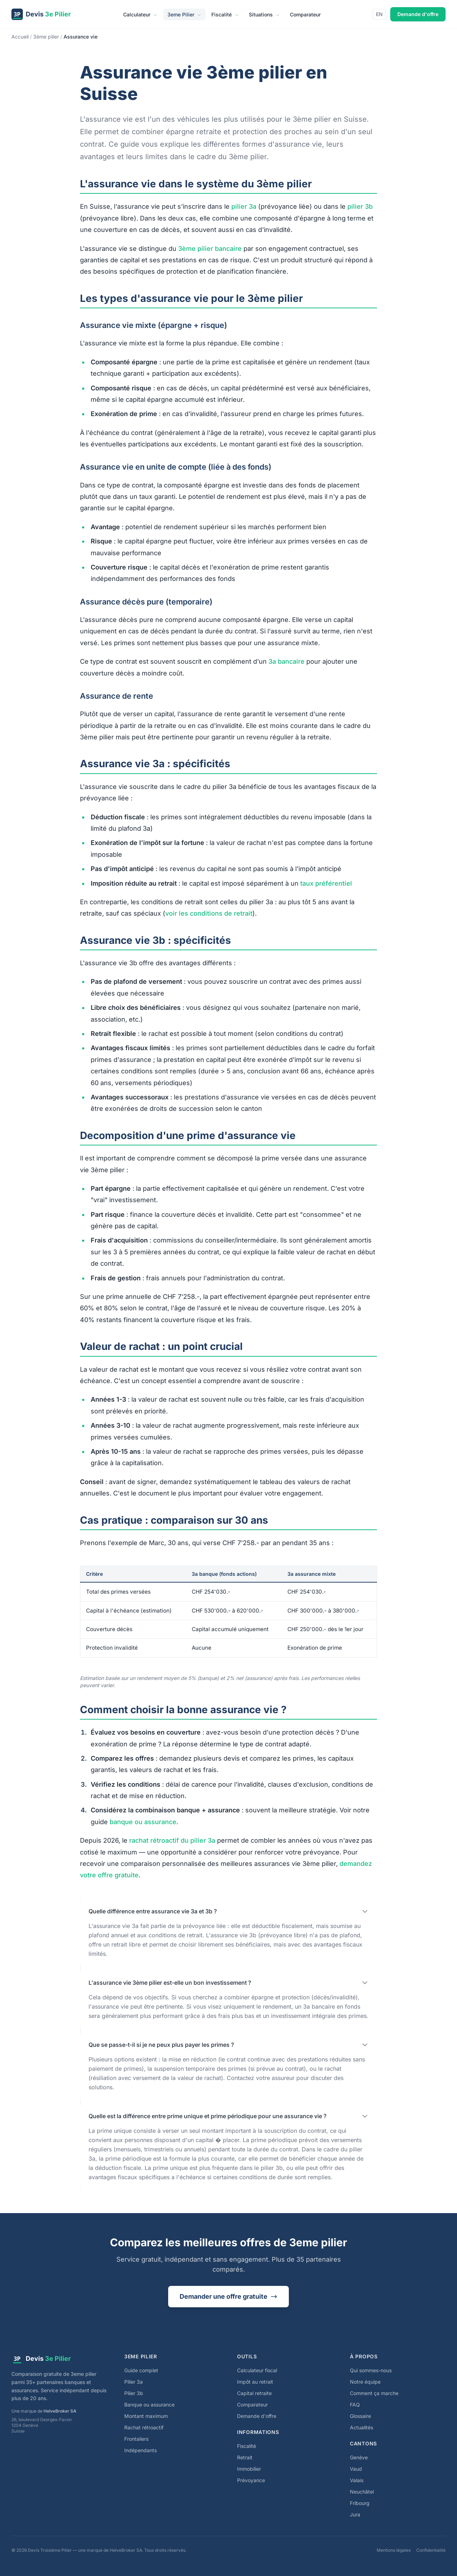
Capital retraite (254, 2393)
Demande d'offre (417, 14)
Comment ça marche (374, 2393)
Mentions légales (394, 2550)
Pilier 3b (133, 2393)
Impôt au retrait (255, 2382)
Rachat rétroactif (144, 2427)
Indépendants (140, 2450)
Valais (356, 2480)
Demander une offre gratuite (228, 2296)
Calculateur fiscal (257, 2370)
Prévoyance (251, 2480)
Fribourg (360, 2503)
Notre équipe (365, 2382)
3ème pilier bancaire (210, 248)
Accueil (20, 37)
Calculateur (140, 14)
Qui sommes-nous (371, 2370)
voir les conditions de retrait (208, 913)
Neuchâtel (362, 2492)
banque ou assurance (143, 1822)
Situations (264, 14)
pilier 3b (360, 206)
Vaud (356, 2469)
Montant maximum (146, 2416)
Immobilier (249, 2469)
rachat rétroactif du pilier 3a (172, 1840)
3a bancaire (286, 661)
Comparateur (305, 14)
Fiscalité (225, 14)
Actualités (361, 2427)
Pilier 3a (133, 2382)
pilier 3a (243, 206)
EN (379, 14)
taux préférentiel (326, 883)
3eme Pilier (184, 14)
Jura (355, 2514)
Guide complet (141, 2370)
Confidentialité (431, 2550)
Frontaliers (136, 2439)
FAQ (355, 2405)
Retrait (244, 2457)
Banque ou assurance (149, 2405)
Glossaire (360, 2416)
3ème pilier (46, 37)
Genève (359, 2457)
